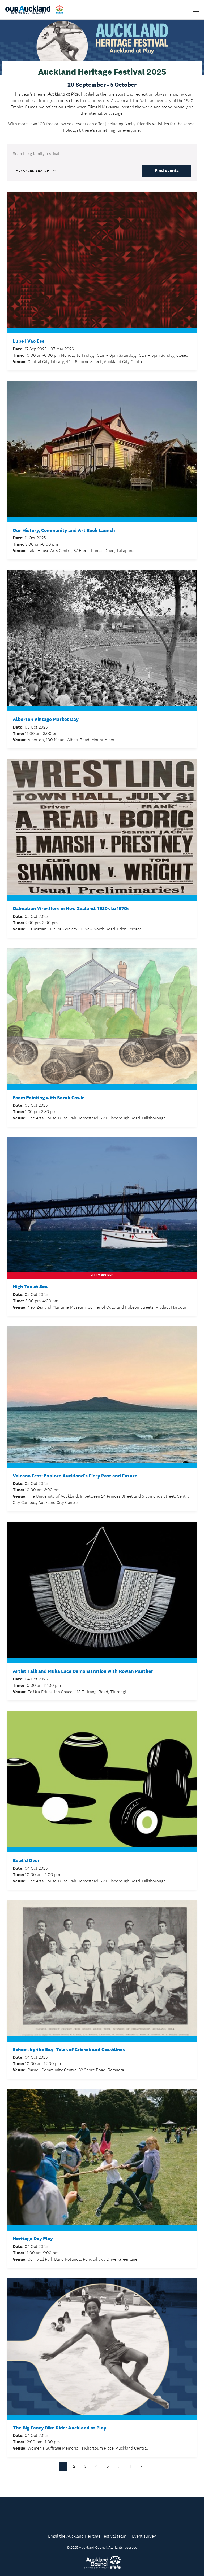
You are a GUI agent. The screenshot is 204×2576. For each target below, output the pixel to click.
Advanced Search (36, 171)
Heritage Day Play (33, 2239)
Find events (166, 171)
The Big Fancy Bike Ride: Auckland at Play (59, 2428)
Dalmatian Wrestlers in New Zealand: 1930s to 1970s (71, 908)
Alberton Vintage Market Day (46, 719)
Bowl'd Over (26, 1860)
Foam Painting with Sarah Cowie (49, 1098)
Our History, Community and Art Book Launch (64, 530)
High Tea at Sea (30, 1287)
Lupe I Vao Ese (29, 341)
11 (129, 2466)
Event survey (144, 2536)
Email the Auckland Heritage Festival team (87, 2536)
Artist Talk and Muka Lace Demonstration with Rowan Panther (83, 1671)
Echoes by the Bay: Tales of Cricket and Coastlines (69, 2050)
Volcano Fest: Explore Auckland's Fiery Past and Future (75, 1476)
